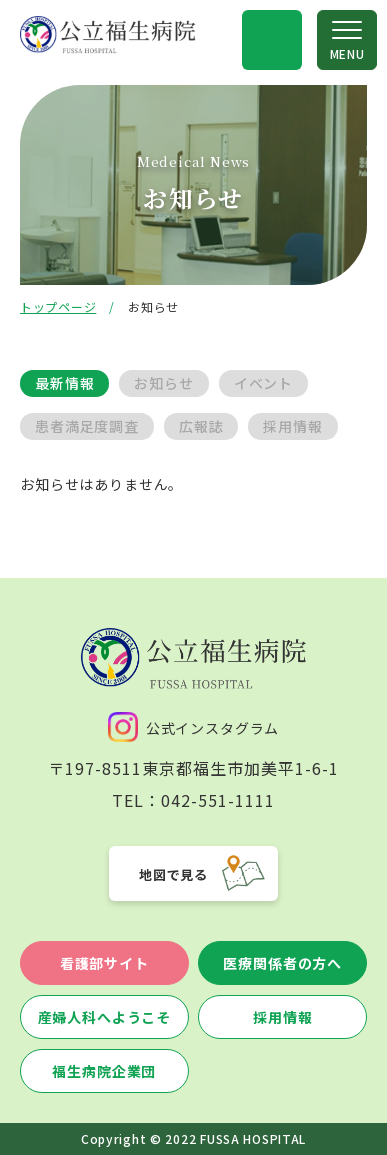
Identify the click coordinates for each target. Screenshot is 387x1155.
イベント (263, 383)
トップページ (58, 306)
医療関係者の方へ (282, 963)
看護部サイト (104, 963)
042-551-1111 (218, 800)
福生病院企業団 (104, 1071)
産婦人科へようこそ (105, 1017)
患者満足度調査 (87, 426)
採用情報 (292, 426)
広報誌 (201, 426)
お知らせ (163, 383)
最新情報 (64, 383)
